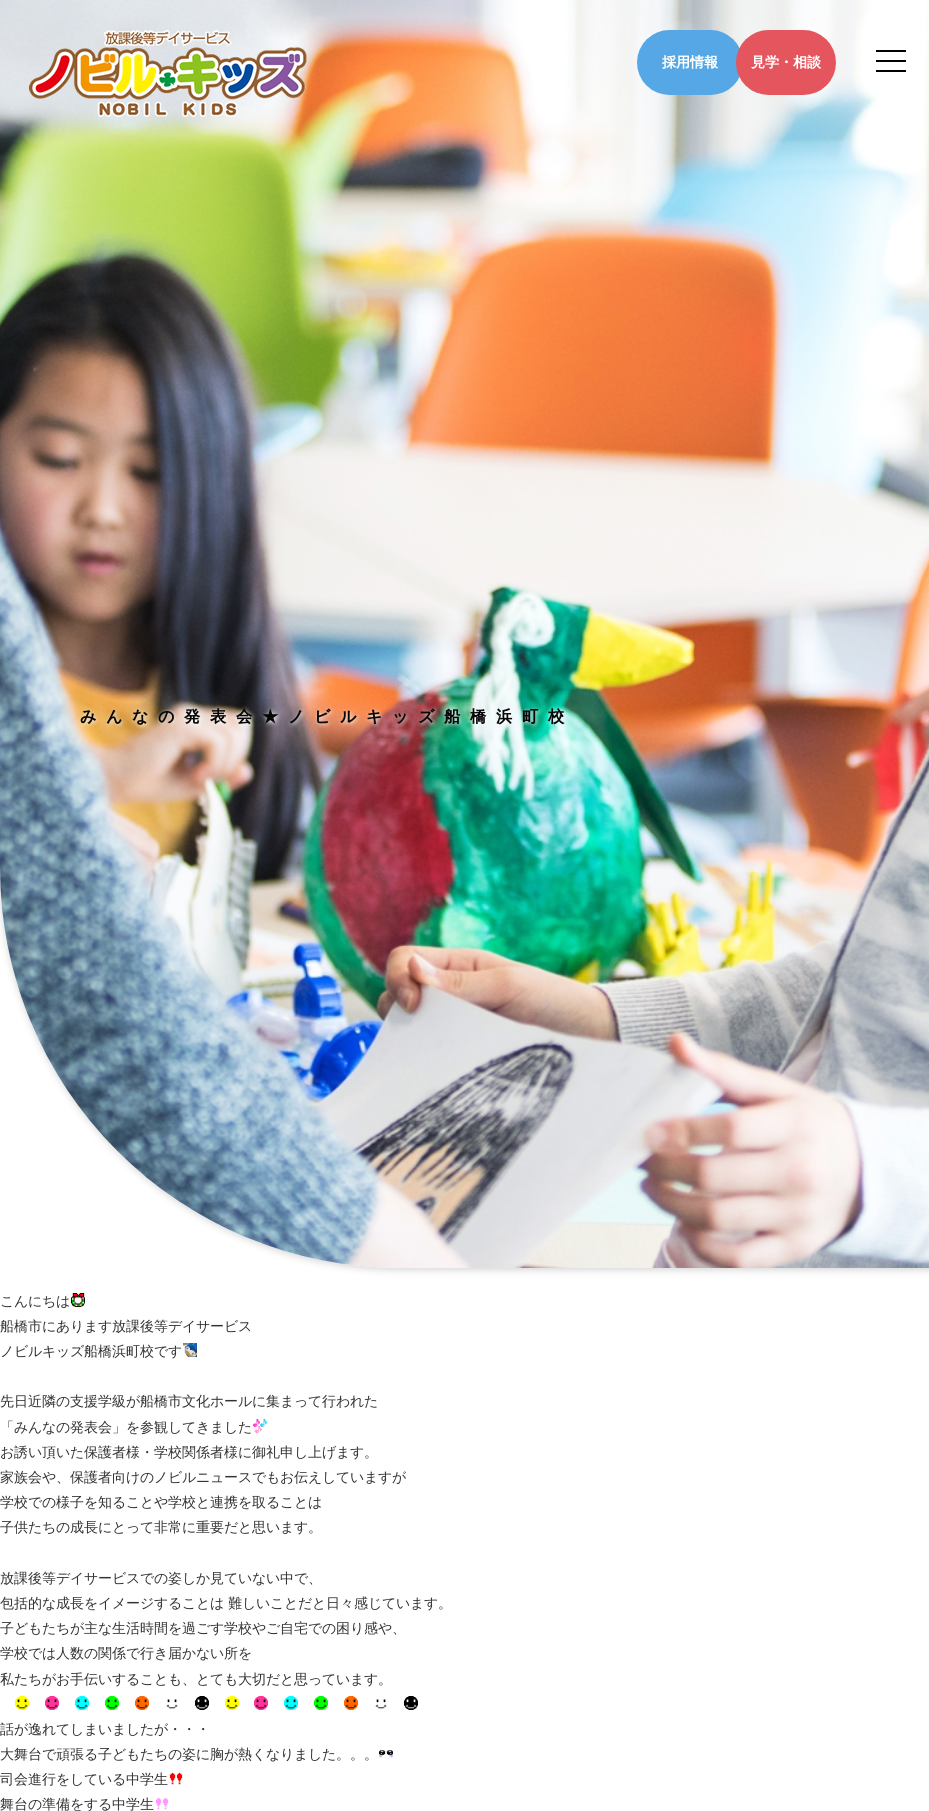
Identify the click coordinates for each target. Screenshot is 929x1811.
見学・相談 (786, 62)
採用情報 (690, 62)
